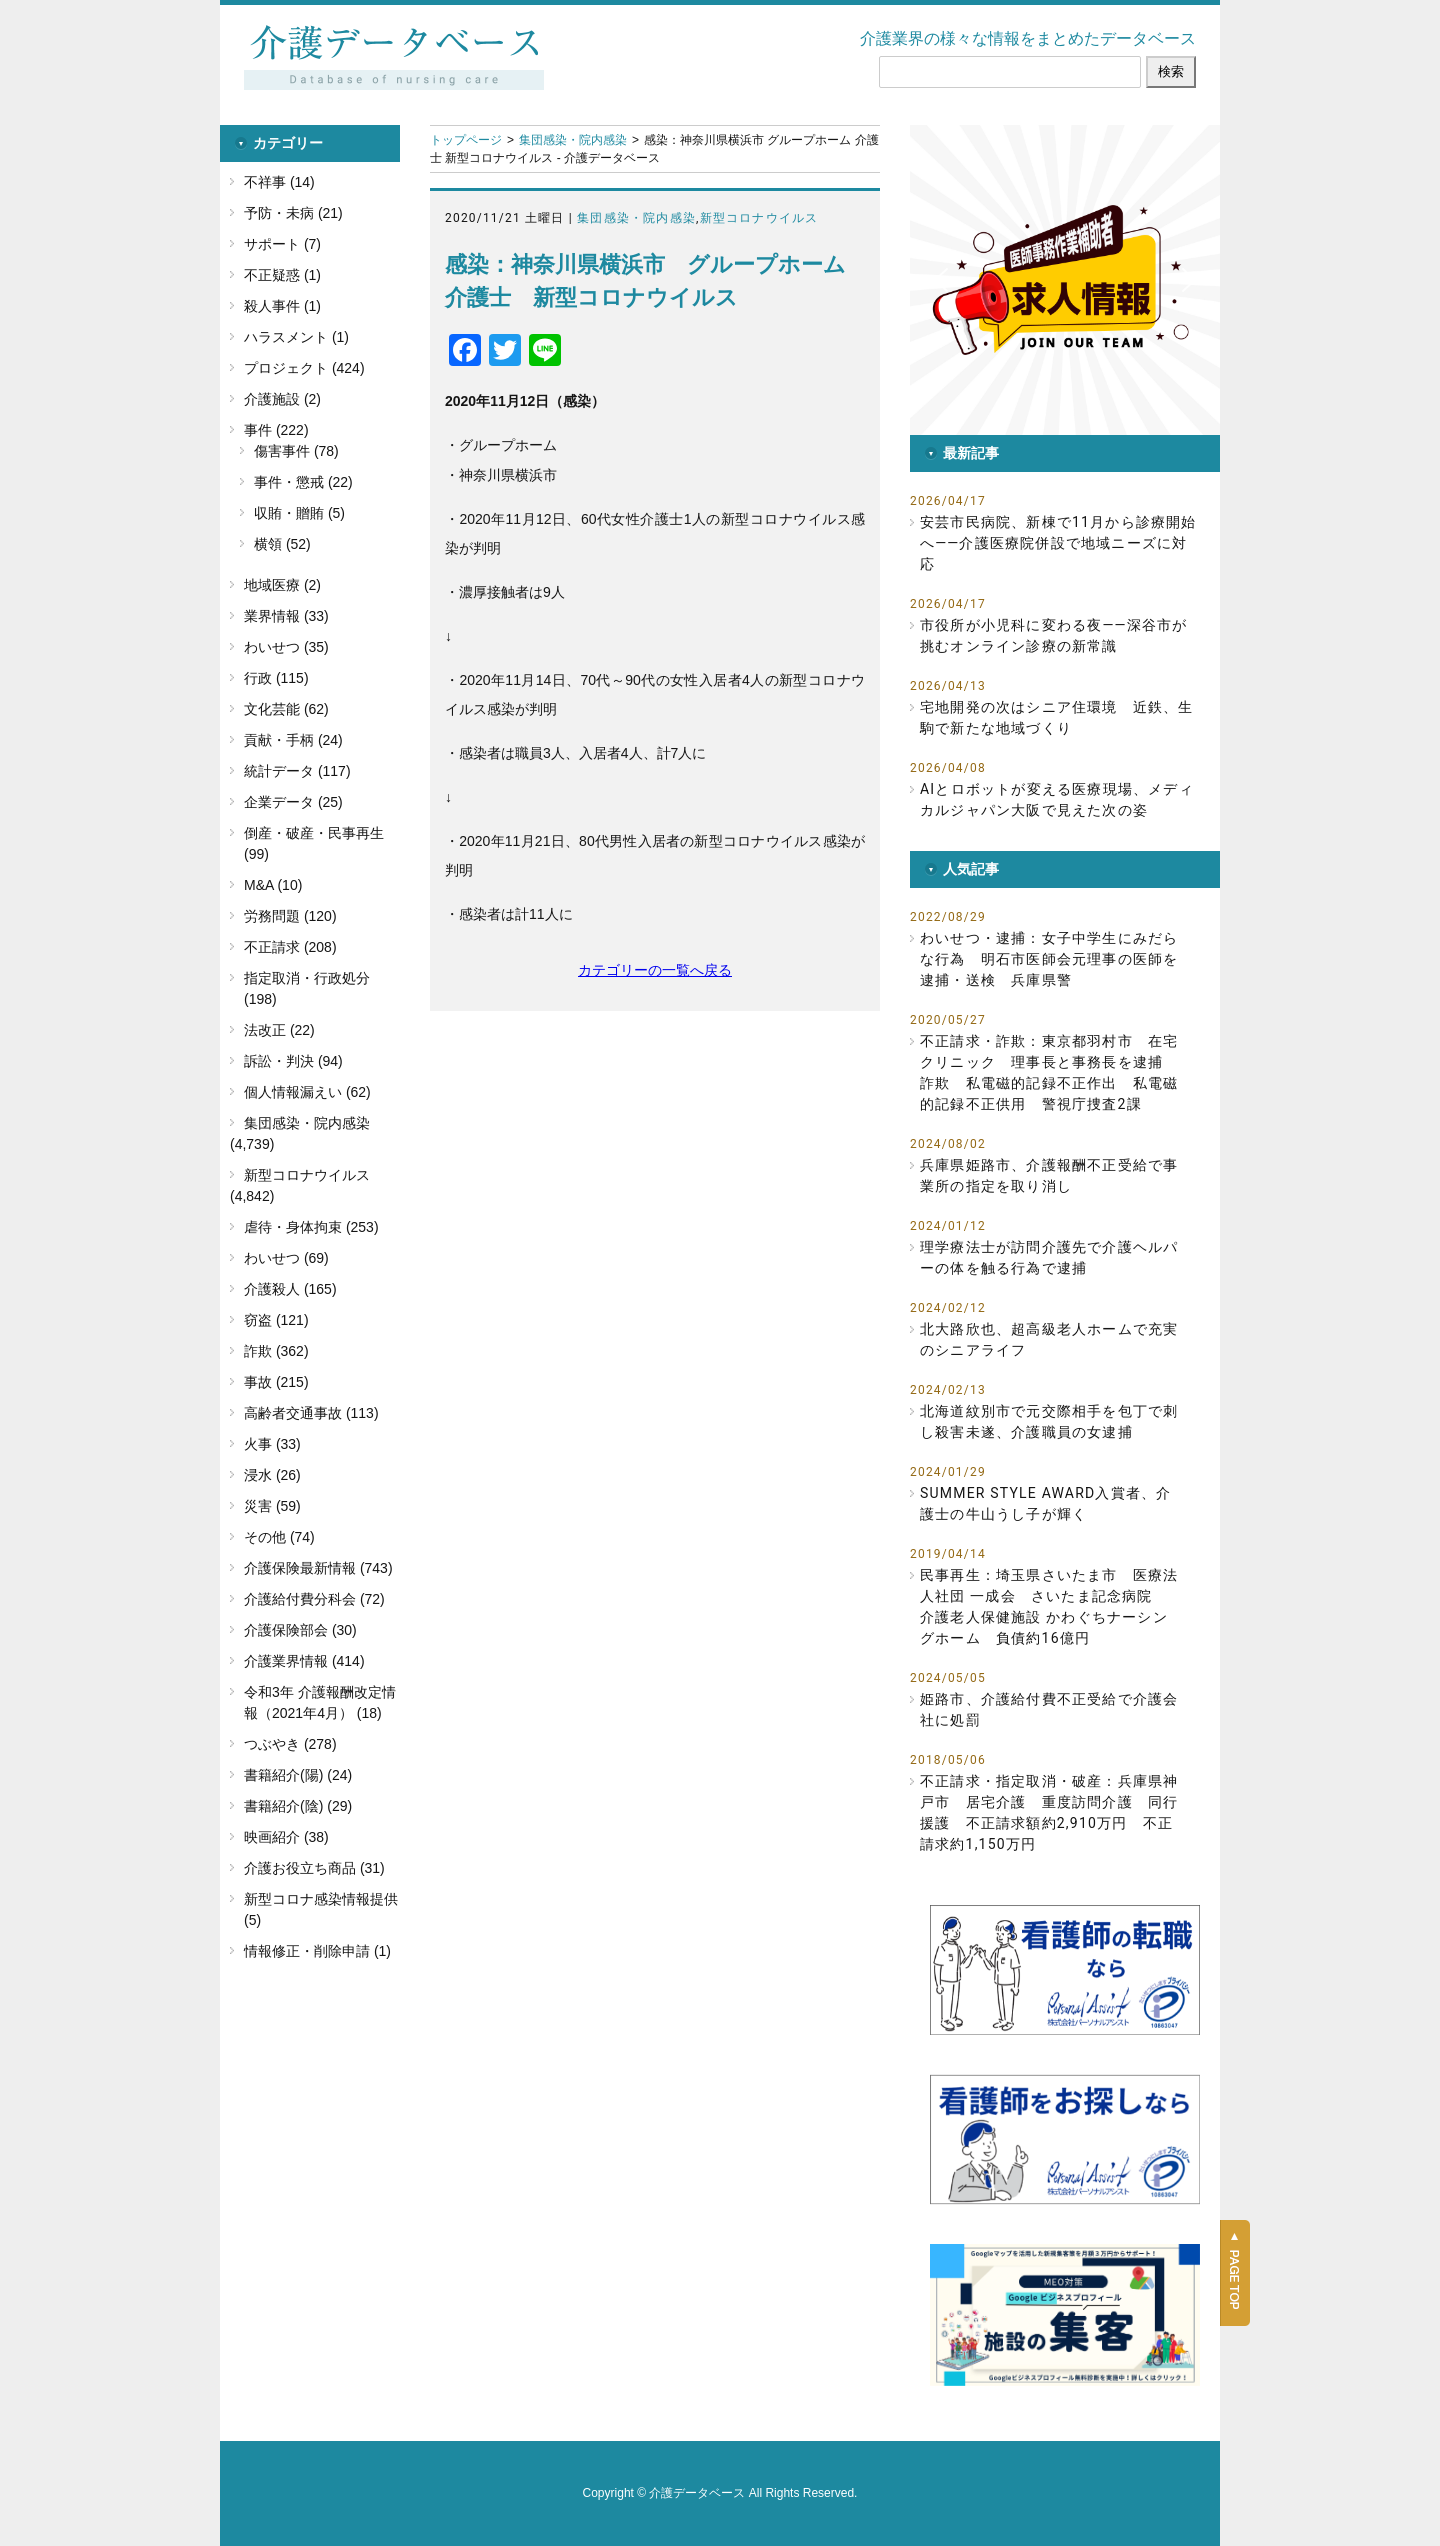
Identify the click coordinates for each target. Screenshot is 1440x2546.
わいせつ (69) (286, 1258)
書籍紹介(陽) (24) (298, 1775)
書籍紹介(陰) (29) (298, 1806)
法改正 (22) (279, 1030)
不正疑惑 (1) (282, 275)
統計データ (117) (297, 771)
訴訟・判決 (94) (293, 1061)
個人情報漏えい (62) (307, 1092)
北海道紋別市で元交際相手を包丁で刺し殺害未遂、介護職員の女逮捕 (1049, 1421)
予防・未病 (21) (293, 213)
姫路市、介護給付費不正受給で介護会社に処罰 (1049, 1709)
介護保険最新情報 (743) (318, 1568)
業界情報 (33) (286, 616)
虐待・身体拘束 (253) (311, 1227)
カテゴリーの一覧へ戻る (655, 970)
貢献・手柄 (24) (293, 740)
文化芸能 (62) (286, 709)
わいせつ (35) (286, 647)
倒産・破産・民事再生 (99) (314, 843)
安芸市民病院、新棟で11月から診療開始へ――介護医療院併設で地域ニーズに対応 (1058, 543)
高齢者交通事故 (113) (311, 1413)
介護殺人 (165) (290, 1289)
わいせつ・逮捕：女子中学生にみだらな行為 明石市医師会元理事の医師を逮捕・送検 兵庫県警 (1049, 959)
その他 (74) (279, 1537)
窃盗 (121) (276, 1320)
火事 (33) (272, 1444)
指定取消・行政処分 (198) (307, 988)
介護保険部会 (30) (300, 1630)
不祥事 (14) (279, 182)
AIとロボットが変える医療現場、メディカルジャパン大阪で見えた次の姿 (1057, 799)
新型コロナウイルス (759, 218)
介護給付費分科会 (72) (314, 1599)
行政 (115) (276, 678)
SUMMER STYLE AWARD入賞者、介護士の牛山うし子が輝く (1045, 1503)
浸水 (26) (272, 1475)
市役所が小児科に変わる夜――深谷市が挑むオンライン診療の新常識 (1053, 635)
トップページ (466, 140)
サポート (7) (282, 244)
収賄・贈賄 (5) (299, 513)
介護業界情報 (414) (304, 1661)
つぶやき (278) (290, 1744)
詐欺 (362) (276, 1351)
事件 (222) (276, 430)
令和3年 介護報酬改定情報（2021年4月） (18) (320, 1702)
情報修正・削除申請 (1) (317, 1951)
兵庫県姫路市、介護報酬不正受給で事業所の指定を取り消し (1049, 1175)
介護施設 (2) (282, 399)
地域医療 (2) (282, 585)
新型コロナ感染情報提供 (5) (321, 1909)
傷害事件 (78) (296, 451)
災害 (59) (272, 1506)
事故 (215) (276, 1382)
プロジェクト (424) (304, 368)
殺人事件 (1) (282, 306)
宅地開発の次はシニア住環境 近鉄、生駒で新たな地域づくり (1057, 717)
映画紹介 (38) (286, 1837)
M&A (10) (273, 885)
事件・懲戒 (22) (303, 482)
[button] (1065, 280)
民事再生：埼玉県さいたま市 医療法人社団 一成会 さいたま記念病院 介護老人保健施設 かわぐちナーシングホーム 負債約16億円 (1049, 1606)
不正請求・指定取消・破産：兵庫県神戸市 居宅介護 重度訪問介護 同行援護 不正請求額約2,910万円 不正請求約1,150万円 (1049, 1812)
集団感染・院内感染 (573, 140)
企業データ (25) (293, 802)
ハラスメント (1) (296, 337)
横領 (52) (282, 544)
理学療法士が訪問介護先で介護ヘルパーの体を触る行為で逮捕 (1049, 1257)
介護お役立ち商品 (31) (314, 1868)
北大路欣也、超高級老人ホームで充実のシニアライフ (1049, 1339)
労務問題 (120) (290, 916)
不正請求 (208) (290, 947)
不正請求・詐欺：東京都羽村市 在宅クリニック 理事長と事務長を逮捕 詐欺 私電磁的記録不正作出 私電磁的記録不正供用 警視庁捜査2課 (1049, 1072)
